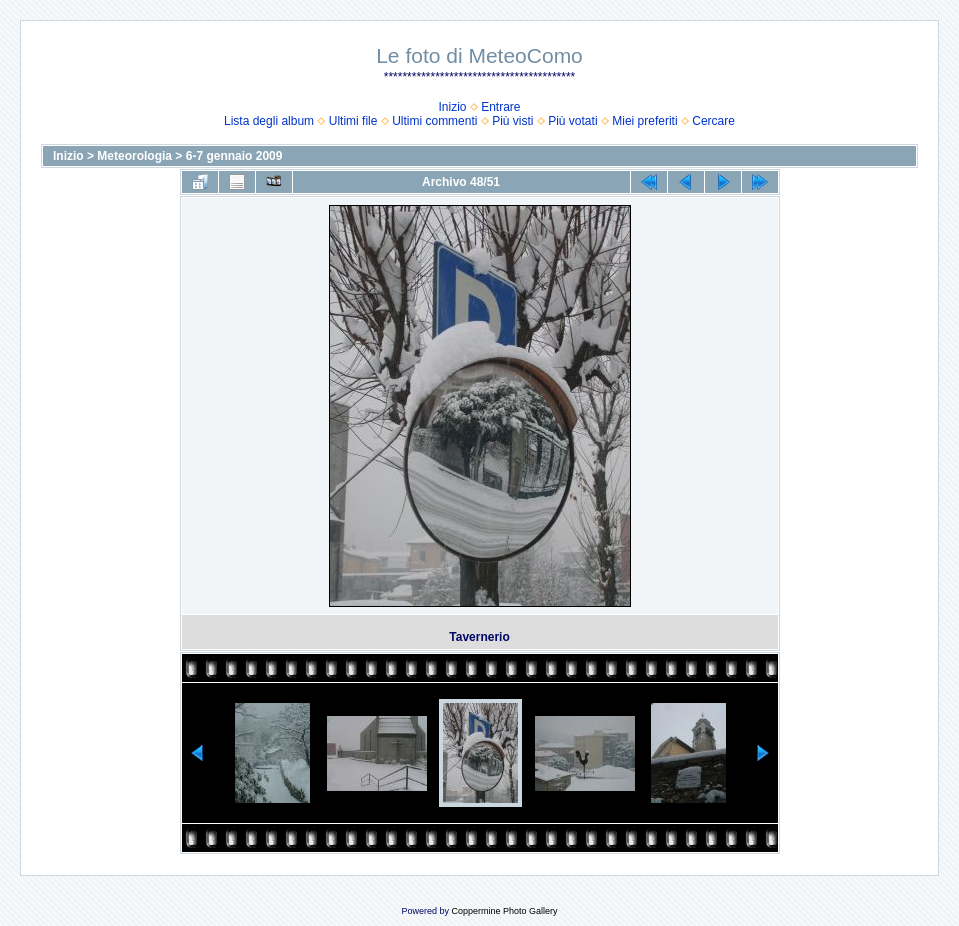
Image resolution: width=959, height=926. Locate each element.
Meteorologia (134, 156)
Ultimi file (353, 121)
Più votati (572, 121)
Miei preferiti (644, 121)
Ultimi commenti (434, 121)
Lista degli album (269, 121)
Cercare (713, 121)
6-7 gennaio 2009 (234, 156)
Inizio (452, 107)
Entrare (500, 107)
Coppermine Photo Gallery (504, 911)
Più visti (512, 121)
